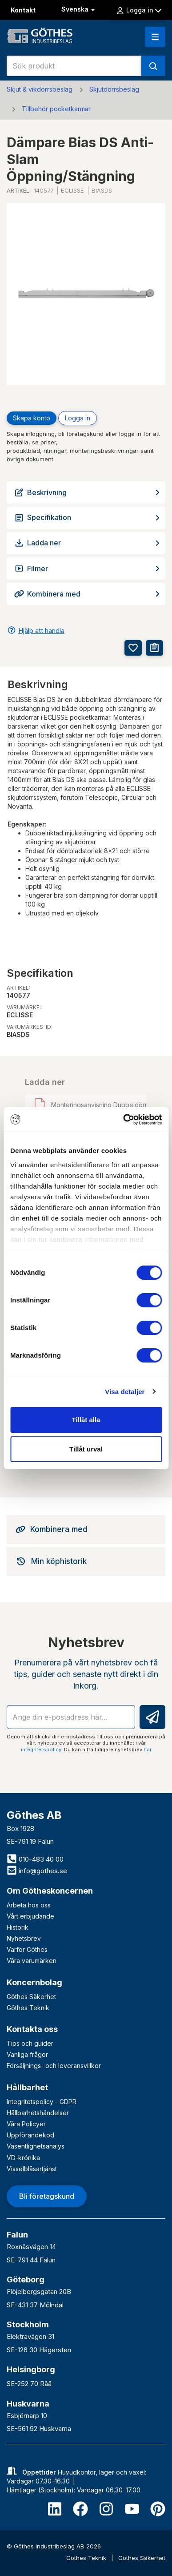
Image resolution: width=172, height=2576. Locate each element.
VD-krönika (23, 2157)
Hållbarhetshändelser (38, 2112)
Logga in (138, 10)
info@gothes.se (37, 1870)
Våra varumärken (31, 1960)
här (148, 1749)
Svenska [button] (78, 9)
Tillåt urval (86, 1449)
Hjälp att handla (41, 630)
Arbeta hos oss (29, 1905)
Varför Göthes (27, 1949)
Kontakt (23, 10)
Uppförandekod (30, 2135)
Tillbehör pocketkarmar (56, 109)
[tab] (86, 1529)
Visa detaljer (124, 1391)
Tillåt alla (86, 1419)
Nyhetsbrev (24, 1938)
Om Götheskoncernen (50, 1890)
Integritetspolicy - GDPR (41, 2101)
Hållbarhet (27, 2087)
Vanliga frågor (27, 2054)
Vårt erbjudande (30, 1916)
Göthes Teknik (28, 2008)
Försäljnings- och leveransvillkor (54, 2065)
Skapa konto (31, 418)
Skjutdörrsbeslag (114, 89)
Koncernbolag (34, 1982)
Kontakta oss (32, 2029)
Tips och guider (30, 2043)
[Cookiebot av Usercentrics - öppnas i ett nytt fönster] (123, 1119)
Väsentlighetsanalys (35, 2146)
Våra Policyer (26, 2124)
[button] (155, 37)
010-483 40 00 (35, 1859)
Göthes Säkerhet (31, 1996)
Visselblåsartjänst (32, 2169)
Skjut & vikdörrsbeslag (39, 89)
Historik (17, 1927)
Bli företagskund (46, 2196)
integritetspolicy (41, 1749)
